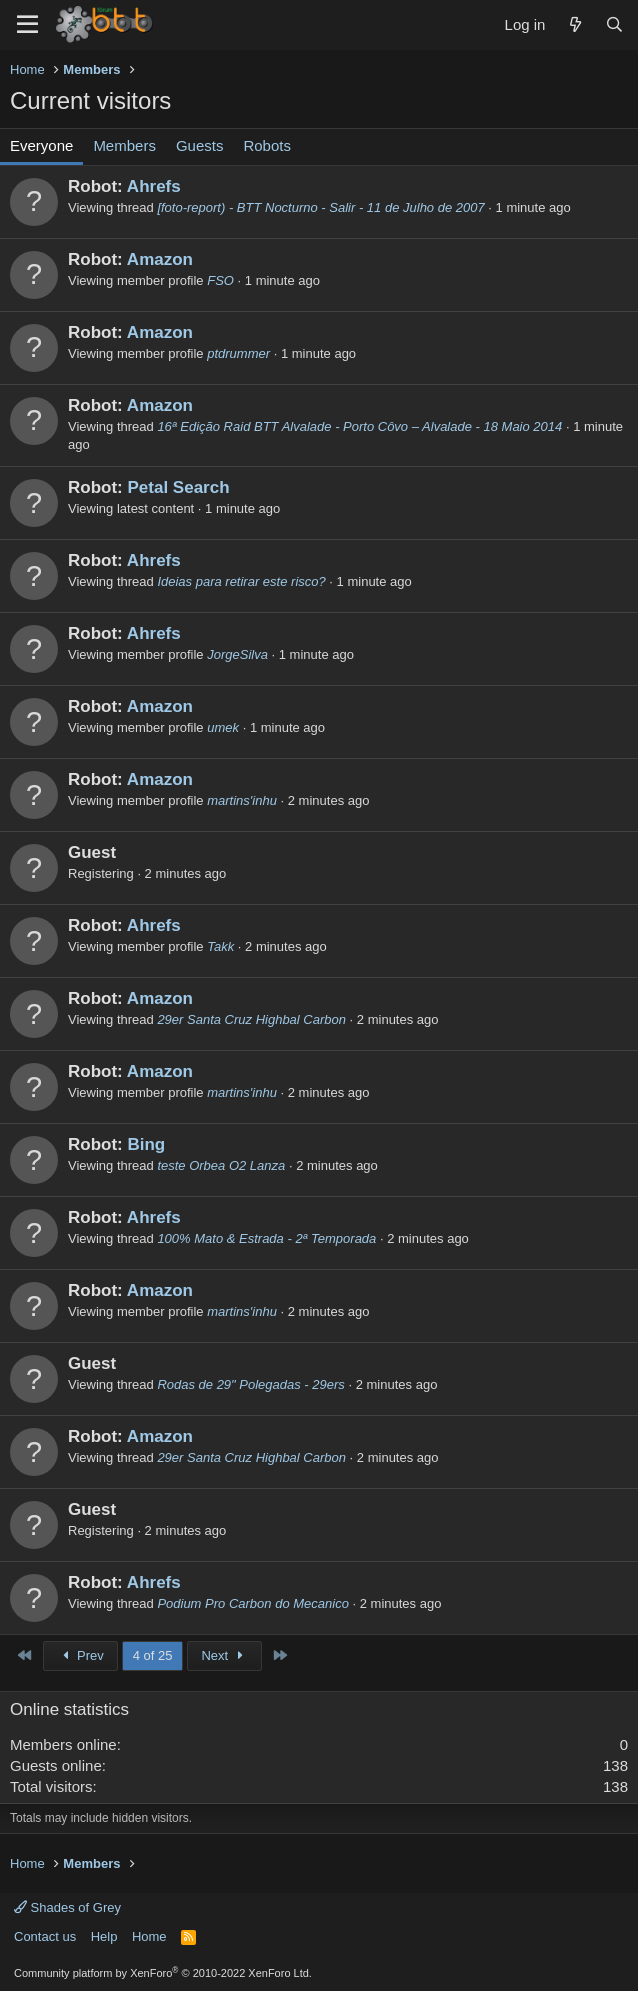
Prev (80, 1655)
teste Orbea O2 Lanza (221, 1165)
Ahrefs (154, 186)
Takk (220, 946)
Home (149, 1936)
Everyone (41, 145)
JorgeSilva (237, 654)
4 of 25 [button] (153, 1655)
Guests (200, 145)
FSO (220, 280)
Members (124, 145)
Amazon (160, 259)
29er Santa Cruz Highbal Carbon (251, 1019)
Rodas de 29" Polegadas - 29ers (250, 1384)
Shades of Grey (67, 1907)
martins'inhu (242, 800)
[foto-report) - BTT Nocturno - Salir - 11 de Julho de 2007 (320, 207)
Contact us (45, 1936)
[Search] (614, 24)
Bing (146, 1144)
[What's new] (574, 24)
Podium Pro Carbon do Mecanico (253, 1603)
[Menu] (27, 25)
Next (224, 1655)
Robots (267, 145)
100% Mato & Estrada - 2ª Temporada (266, 1238)
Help (104, 1936)
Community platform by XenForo (163, 1973)
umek (223, 727)
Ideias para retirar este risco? (241, 581)
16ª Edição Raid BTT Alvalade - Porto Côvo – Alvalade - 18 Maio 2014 (359, 426)
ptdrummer (238, 353)
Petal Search (178, 487)
